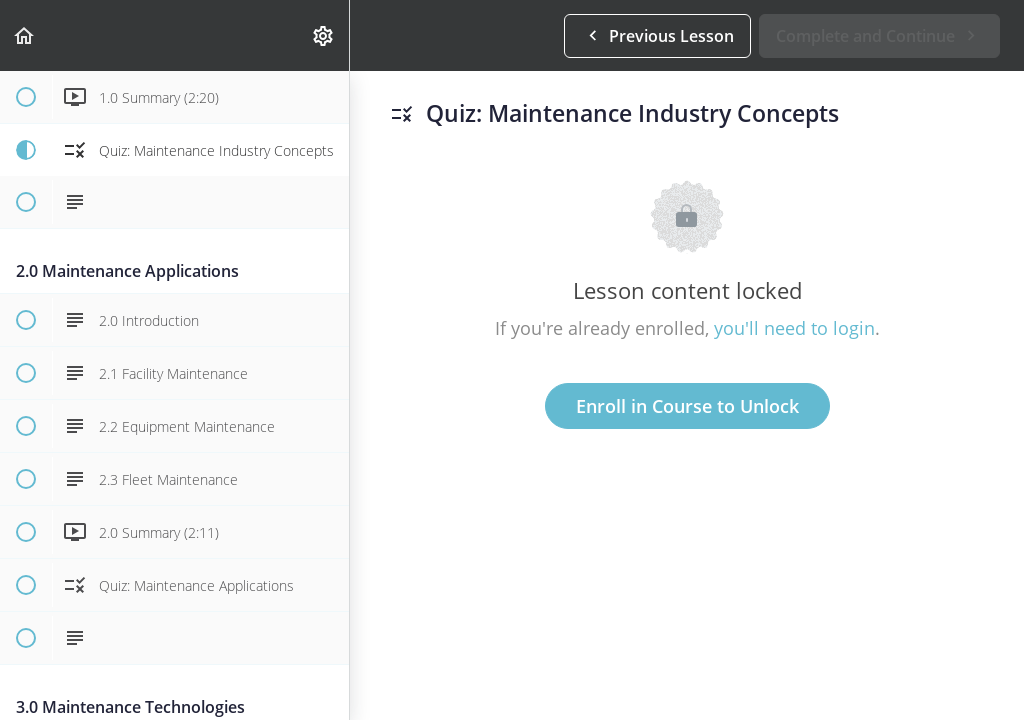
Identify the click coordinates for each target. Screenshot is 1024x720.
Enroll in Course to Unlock (687, 406)
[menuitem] (324, 35)
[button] (25, 35)
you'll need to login (794, 328)
